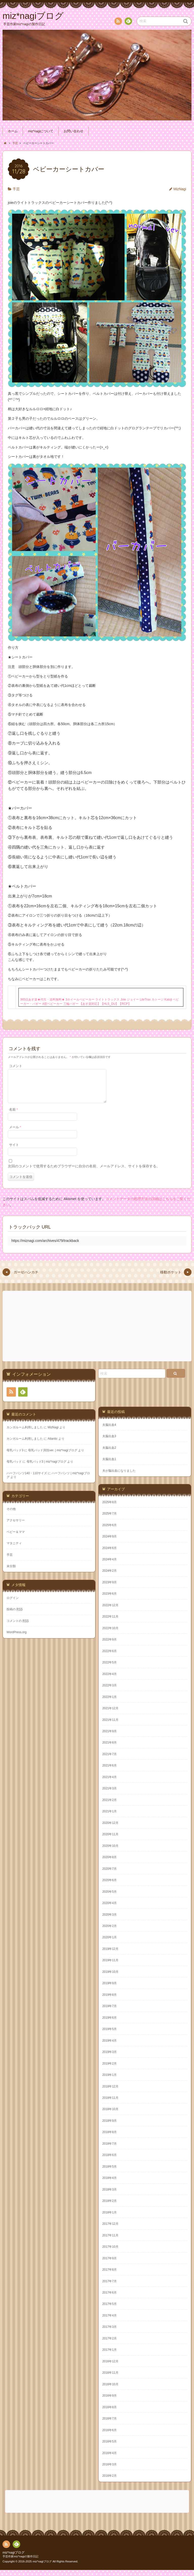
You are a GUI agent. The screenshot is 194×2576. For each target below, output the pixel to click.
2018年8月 (109, 2138)
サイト (14, 1151)
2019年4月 (109, 2046)
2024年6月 (109, 1554)
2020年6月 (109, 1886)
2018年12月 (110, 2092)
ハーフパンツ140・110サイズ (27, 1479)
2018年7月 (109, 2149)
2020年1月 (109, 1943)
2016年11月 (110, 2378)
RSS (117, 22)
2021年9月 (109, 1737)
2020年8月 (109, 1863)
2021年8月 (109, 1748)
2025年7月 (109, 1519)
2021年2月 (109, 1806)
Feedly (128, 22)
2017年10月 (110, 2253)
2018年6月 (109, 2161)
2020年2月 (109, 1932)
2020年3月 (109, 1920)
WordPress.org (17, 1638)
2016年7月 (109, 2424)
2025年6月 (109, 1531)
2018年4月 (109, 2184)
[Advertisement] (97, 1332)
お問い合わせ (73, 131)
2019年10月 (110, 1978)
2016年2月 (109, 2482)
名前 (13, 1115)
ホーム (13, 131)
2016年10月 (110, 2390)
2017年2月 (109, 2344)
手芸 (16, 189)
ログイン (13, 1604)
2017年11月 (110, 2241)
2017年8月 (109, 2275)
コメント (15, 1066)
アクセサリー (16, 1526)
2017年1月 (109, 2356)
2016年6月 (109, 2436)
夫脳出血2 (109, 1454)
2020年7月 (109, 1875)
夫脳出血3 (109, 1442)
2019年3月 (109, 2058)
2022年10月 (110, 1634)
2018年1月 (109, 2218)
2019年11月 (110, 1966)
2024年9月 (109, 1542)
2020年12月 (110, 1829)
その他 (11, 1515)
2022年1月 (109, 1703)
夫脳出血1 (109, 1465)
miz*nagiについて (40, 131)
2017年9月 (109, 2264)
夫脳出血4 (109, 1431)
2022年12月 (110, 1611)
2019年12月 (110, 1955)
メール (15, 1133)
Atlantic (53, 1444)
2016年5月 (109, 2447)
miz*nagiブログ (14, 2558)
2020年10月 (110, 1852)
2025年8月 (109, 1508)
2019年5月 (109, 2035)
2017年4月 (109, 2321)
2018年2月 (109, 2207)
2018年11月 (110, 2104)
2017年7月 (109, 2287)
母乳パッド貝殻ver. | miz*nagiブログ (52, 1456)
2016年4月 (109, 2459)
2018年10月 (110, 2115)
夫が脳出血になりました (119, 1476)
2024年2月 (109, 1577)
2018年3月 (109, 2195)
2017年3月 (109, 2333)
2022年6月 (109, 1657)
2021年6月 (109, 1771)
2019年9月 (109, 1989)
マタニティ (14, 1549)
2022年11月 (110, 1622)
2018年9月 (109, 2127)
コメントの (18, 1627)
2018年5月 (109, 2172)
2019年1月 (109, 2081)
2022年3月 (109, 1691)
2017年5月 (109, 2310)
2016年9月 (109, 2401)
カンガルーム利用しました (25, 1433)
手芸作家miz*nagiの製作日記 (20, 2562)
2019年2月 (109, 2069)
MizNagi (179, 189)
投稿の (15, 1615)
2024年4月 (109, 1565)
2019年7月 (109, 2012)
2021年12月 (110, 1714)
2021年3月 (109, 1794)
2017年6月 (109, 2298)
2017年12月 (110, 2230)
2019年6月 (109, 2023)
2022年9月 (109, 1645)
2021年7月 (109, 1760)
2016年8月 (109, 2413)
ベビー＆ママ (16, 1538)
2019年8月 (109, 2001)
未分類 (11, 1572)
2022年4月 (109, 1680)
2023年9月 (109, 1588)
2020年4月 (109, 1909)
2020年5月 (109, 1897)
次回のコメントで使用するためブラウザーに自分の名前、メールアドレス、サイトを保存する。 (84, 1172)
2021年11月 (110, 1726)
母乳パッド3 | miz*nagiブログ (46, 1467)
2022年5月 (109, 1668)
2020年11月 (110, 1840)
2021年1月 (109, 1817)
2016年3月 (109, 2470)
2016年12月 (110, 2367)
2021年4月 (109, 1783)
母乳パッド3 (15, 1456)
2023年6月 (109, 1599)
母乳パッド (14, 1467)
